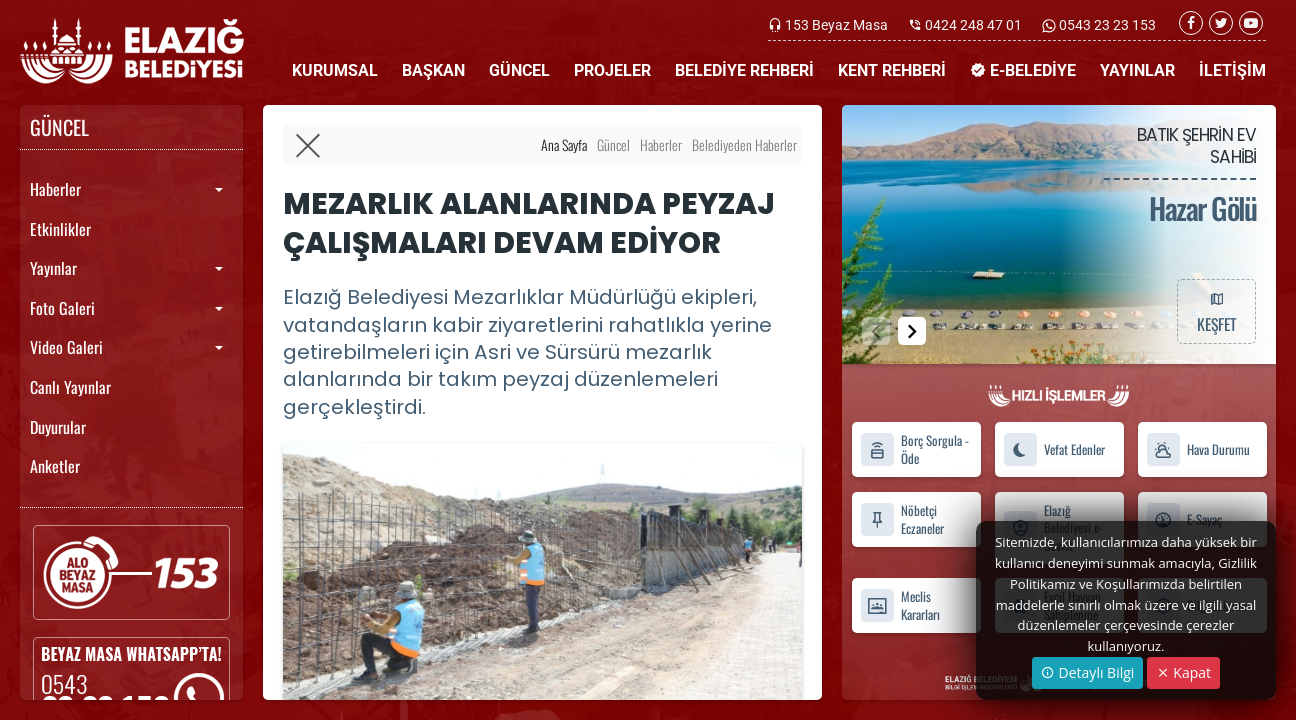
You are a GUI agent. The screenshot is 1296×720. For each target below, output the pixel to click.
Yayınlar (53, 268)
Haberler (55, 189)
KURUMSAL (335, 70)
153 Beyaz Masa (836, 25)
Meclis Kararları (900, 606)
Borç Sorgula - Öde (914, 450)
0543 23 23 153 (1106, 25)
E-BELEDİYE (1023, 70)
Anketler (55, 466)
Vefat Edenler (1054, 449)
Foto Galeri (62, 308)
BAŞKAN (433, 70)
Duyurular (58, 427)
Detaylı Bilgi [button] (1087, 672)
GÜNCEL (519, 70)
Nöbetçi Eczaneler (902, 519)
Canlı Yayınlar (70, 387)
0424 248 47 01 (973, 25)
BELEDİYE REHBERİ (744, 70)
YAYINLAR (1137, 70)
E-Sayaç (1184, 519)
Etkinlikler (60, 229)
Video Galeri (66, 347)
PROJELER (612, 70)
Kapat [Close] (1183, 672)
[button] (912, 331)
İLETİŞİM (1232, 70)
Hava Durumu (1198, 449)
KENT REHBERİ (892, 70)
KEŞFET (1216, 311)
